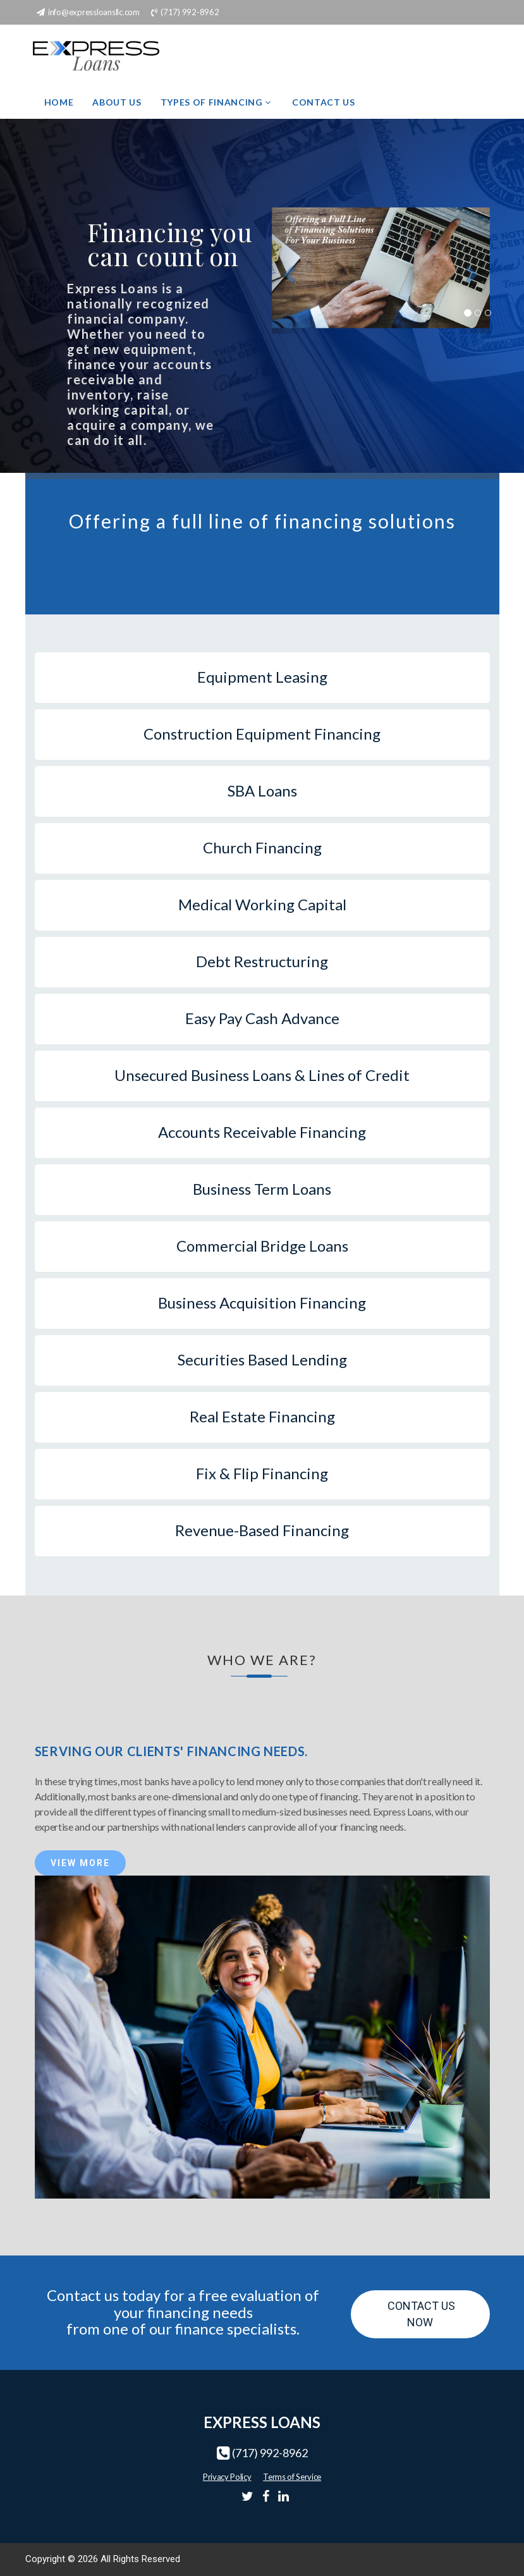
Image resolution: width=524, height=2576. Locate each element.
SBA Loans (262, 790)
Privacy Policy (227, 2477)
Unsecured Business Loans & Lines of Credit (262, 1075)
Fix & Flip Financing (262, 1473)
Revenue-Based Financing (262, 1530)
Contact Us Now (420, 2314)
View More (80, 1863)
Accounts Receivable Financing (262, 1132)
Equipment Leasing (262, 677)
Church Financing (262, 847)
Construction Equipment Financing (262, 733)
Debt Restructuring (262, 961)
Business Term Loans (262, 1189)
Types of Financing (217, 102)
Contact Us (323, 102)
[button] (288, 270)
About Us (116, 102)
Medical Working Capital (262, 904)
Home (59, 102)
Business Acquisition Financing (262, 1302)
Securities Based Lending (262, 1359)
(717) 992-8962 (270, 2453)
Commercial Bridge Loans (262, 1245)
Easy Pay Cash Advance (262, 1018)
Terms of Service (292, 2477)
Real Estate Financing (262, 1416)
